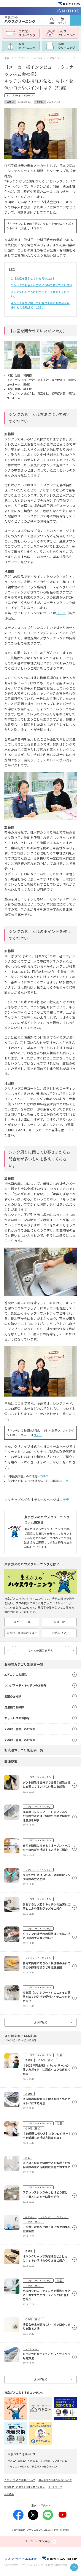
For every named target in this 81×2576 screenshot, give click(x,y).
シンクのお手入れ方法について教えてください (41, 285)
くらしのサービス (17, 2466)
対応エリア (59, 1633)
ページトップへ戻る (40, 2541)
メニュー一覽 (21, 1622)
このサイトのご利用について (19, 2480)
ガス (10, 2460)
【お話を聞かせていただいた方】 (33, 278)
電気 (20, 2460)
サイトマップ (55, 2487)
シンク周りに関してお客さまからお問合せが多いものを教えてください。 (40, 305)
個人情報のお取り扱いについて (55, 2480)
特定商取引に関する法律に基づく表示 (24, 2487)
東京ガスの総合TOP (42, 2466)
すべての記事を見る (40, 1650)
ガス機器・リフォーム (52, 2460)
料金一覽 (59, 1622)
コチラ (37, 228)
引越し (31, 2460)
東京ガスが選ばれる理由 (21, 1633)
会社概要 (9, 2494)
